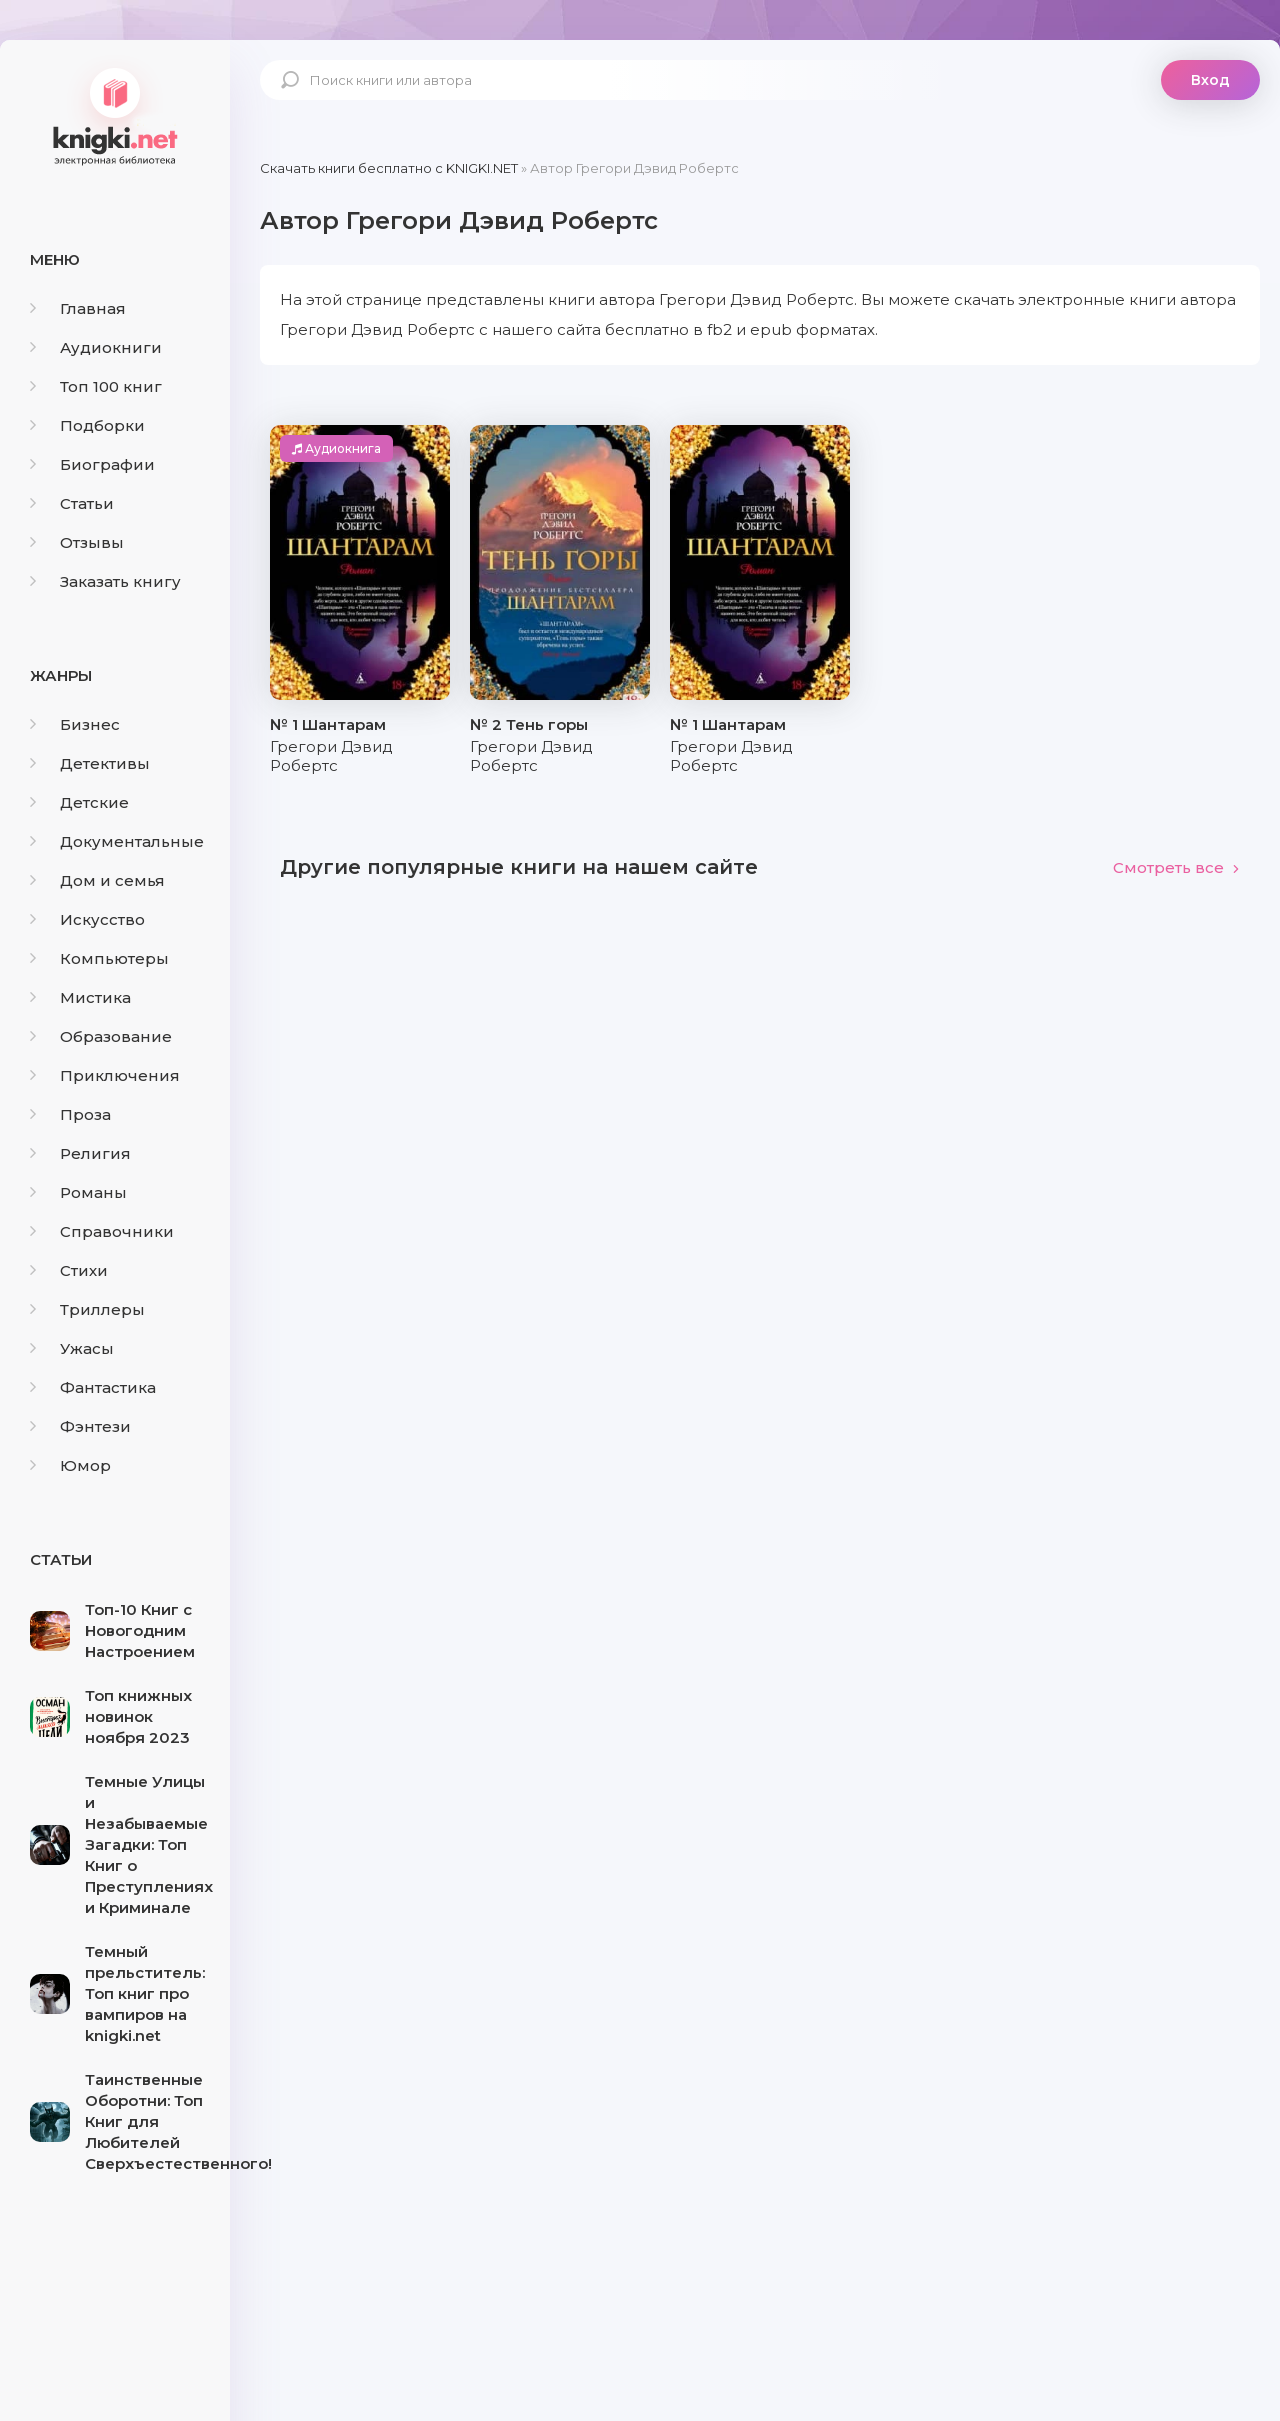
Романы (78, 1192)
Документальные (117, 841)
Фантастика (93, 1387)
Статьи (72, 503)
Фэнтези (80, 1426)
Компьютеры (99, 958)
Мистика (80, 997)
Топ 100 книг (96, 386)
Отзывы (77, 542)
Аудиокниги (96, 347)
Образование (101, 1036)
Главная (78, 308)
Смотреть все (1176, 867)
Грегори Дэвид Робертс (331, 756)
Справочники (102, 1231)
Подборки (87, 425)
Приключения (105, 1075)
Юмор (70, 1465)
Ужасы (72, 1348)
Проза (70, 1114)
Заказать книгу (105, 581)
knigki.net (115, 115)
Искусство (87, 919)
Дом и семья (97, 880)
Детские (79, 802)
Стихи (69, 1270)
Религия (80, 1153)
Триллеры (87, 1309)
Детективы (90, 763)
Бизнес (75, 724)
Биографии (92, 464)
